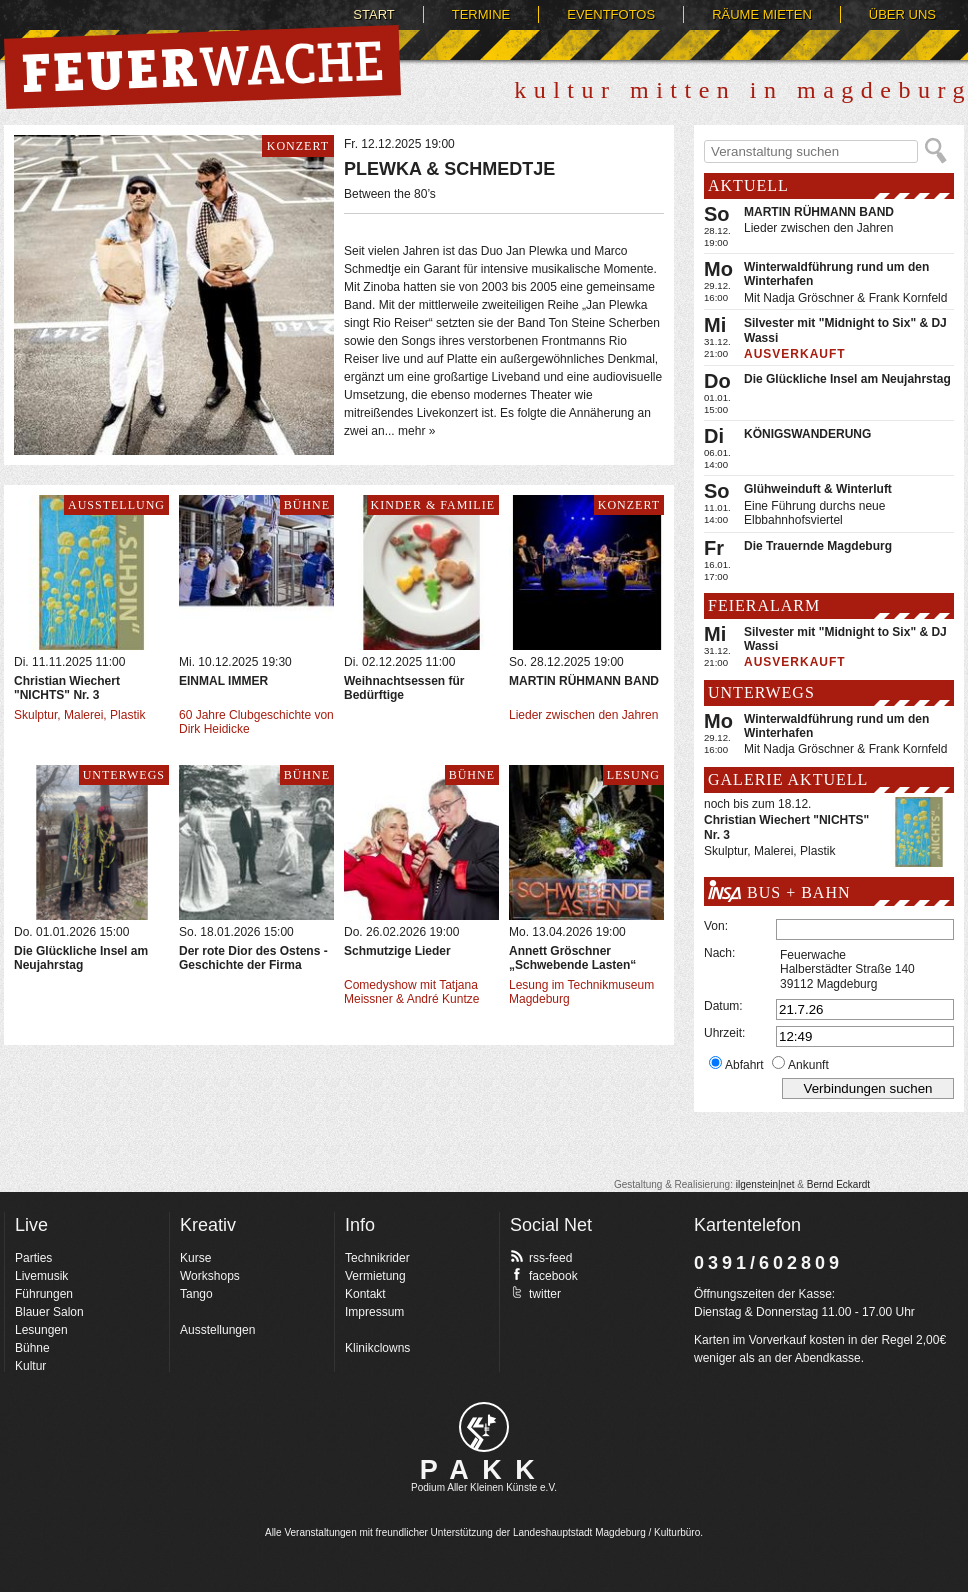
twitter (535, 1293)
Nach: (719, 953)
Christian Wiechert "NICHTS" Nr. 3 (67, 688)
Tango (196, 1294)
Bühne (32, 1348)
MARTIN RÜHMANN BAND (584, 681)
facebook (544, 1275)
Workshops (210, 1276)
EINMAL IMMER (223, 681)
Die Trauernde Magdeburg (818, 546)
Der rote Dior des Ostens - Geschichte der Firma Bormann (253, 965)
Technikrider (377, 1258)
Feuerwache (202, 67)
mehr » (416, 431)
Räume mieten (762, 14)
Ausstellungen (217, 1330)
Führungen (44, 1294)
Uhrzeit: (724, 1033)
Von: (716, 926)
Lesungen (41, 1330)
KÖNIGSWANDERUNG (807, 434)
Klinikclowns (377, 1348)
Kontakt (365, 1294)
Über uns (902, 14)
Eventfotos (611, 14)
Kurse (195, 1258)
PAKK (484, 1470)
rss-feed (541, 1257)
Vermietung (375, 1276)
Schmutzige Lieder (397, 951)
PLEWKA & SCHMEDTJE (449, 169)
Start (373, 14)
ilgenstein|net (765, 1184)
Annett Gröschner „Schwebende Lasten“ (572, 958)
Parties (33, 1258)
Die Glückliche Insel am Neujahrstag (81, 958)
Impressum (374, 1312)
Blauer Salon (49, 1312)
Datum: (723, 1006)
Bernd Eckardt (838, 1184)
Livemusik (41, 1276)
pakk (484, 1427)
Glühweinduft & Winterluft (818, 489)
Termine (481, 14)
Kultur (30, 1366)
